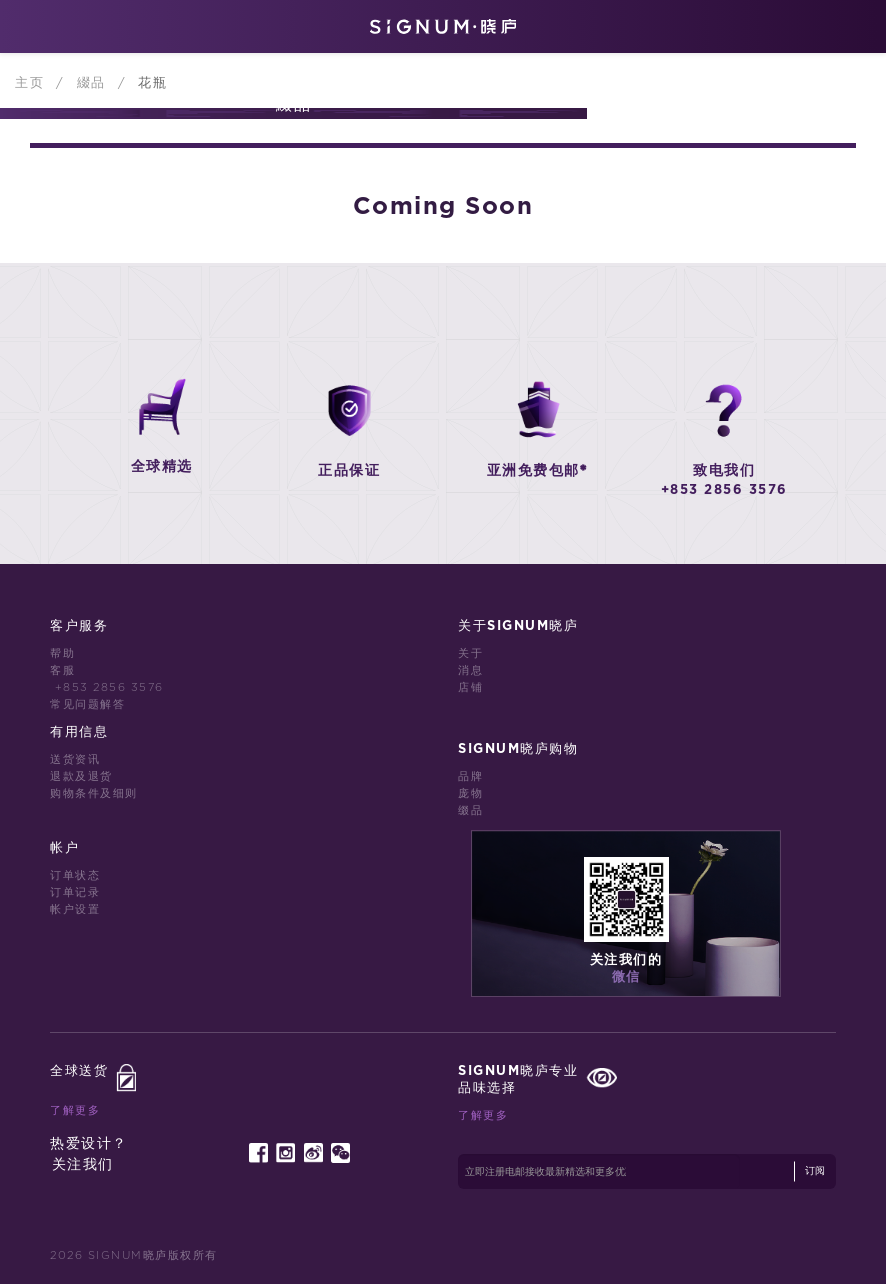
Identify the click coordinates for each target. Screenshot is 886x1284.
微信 (626, 977)
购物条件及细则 (94, 793)
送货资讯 (75, 759)
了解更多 (75, 1110)
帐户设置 (75, 909)
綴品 (94, 83)
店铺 (470, 687)
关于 (470, 653)
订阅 (815, 1171)
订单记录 (75, 892)
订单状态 (75, 875)
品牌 (470, 776)
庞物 (470, 793)
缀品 (470, 810)
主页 (32, 83)
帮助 (62, 653)
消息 (470, 670)
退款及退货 (81, 776)
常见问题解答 (87, 704)
